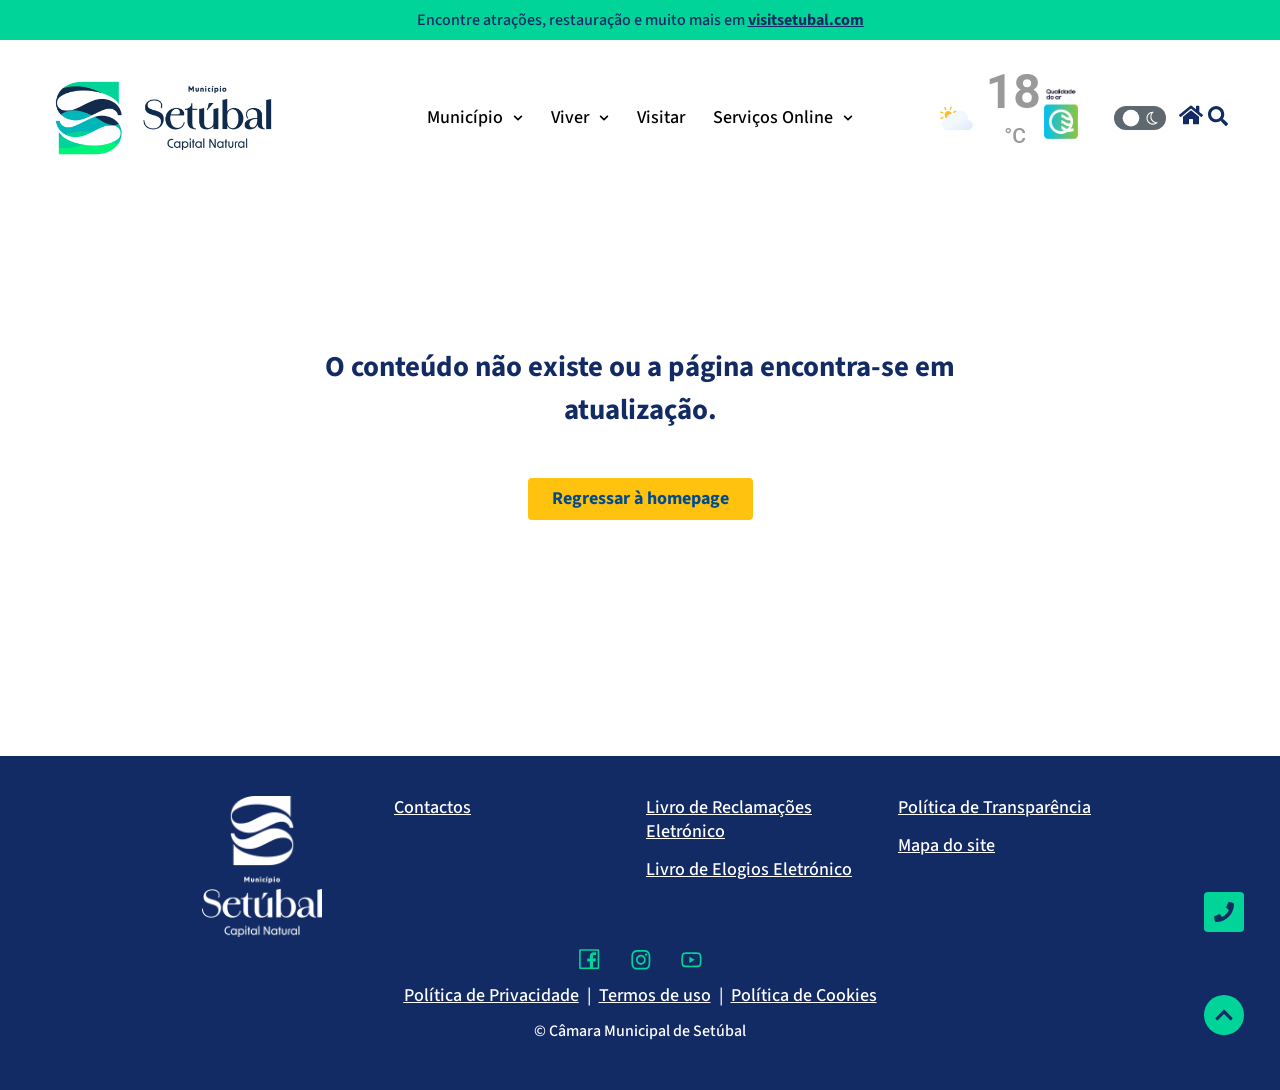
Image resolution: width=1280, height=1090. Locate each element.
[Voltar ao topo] (1224, 1015)
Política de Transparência (994, 807)
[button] (1191, 115)
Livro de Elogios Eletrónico (749, 869)
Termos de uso (655, 995)
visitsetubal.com (806, 20)
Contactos (432, 807)
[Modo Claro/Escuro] (1140, 118)
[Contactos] (1224, 912)
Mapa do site (946, 845)
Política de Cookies (804, 995)
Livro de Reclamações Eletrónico (729, 819)
